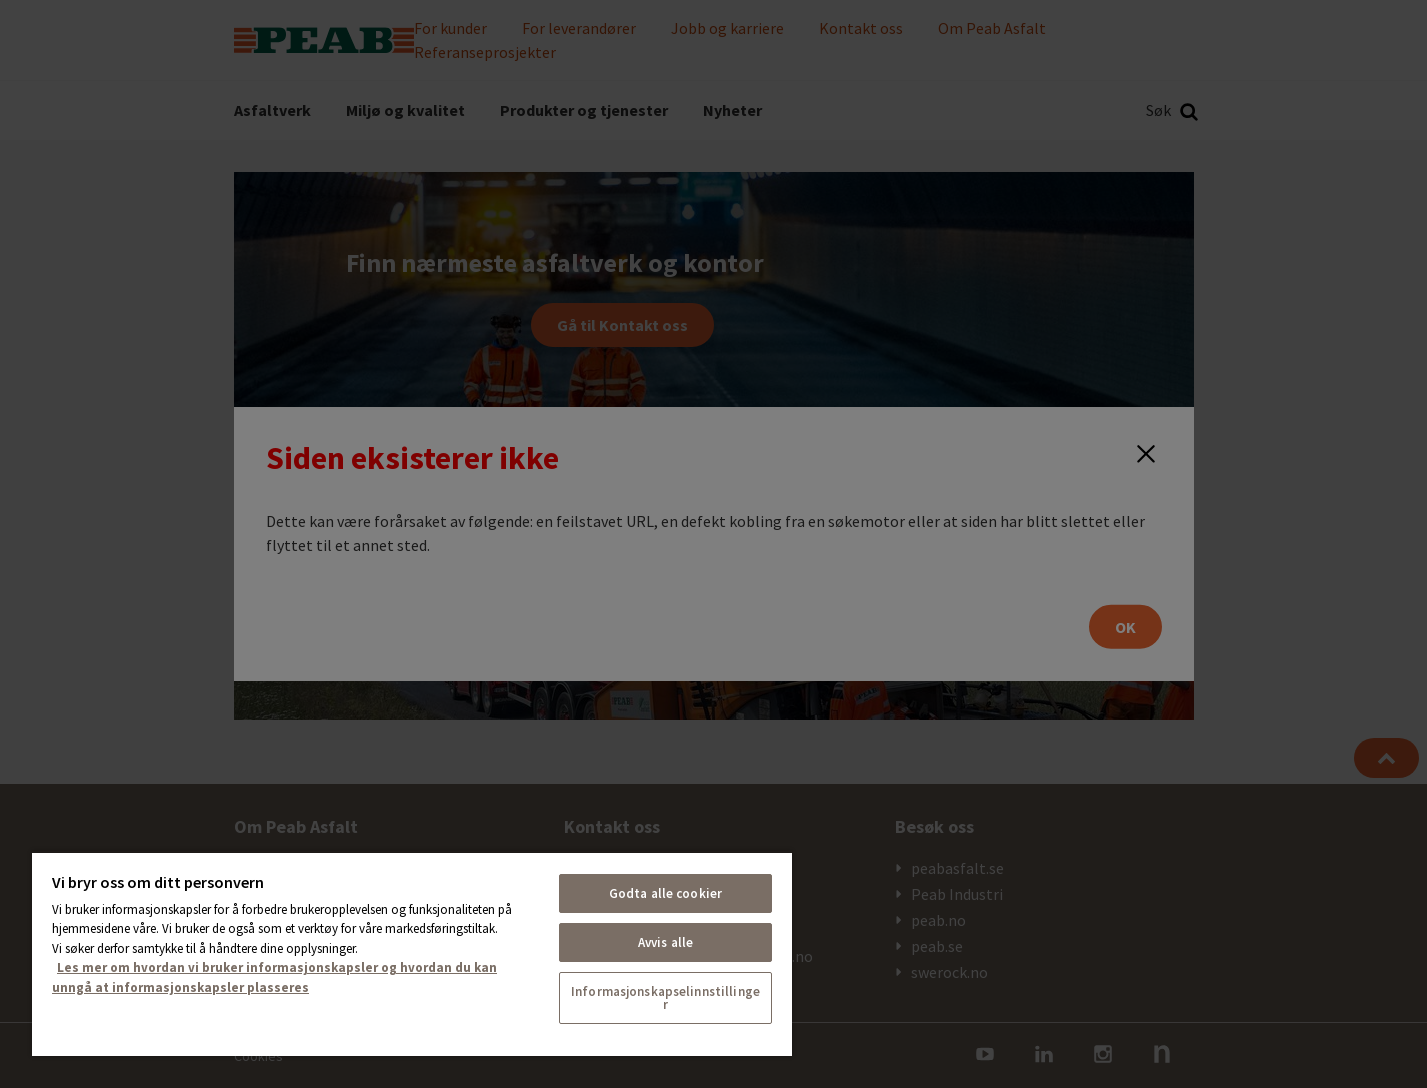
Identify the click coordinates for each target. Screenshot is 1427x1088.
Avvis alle (665, 942)
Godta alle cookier (665, 893)
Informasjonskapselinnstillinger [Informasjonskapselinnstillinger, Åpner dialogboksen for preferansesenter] (665, 998)
